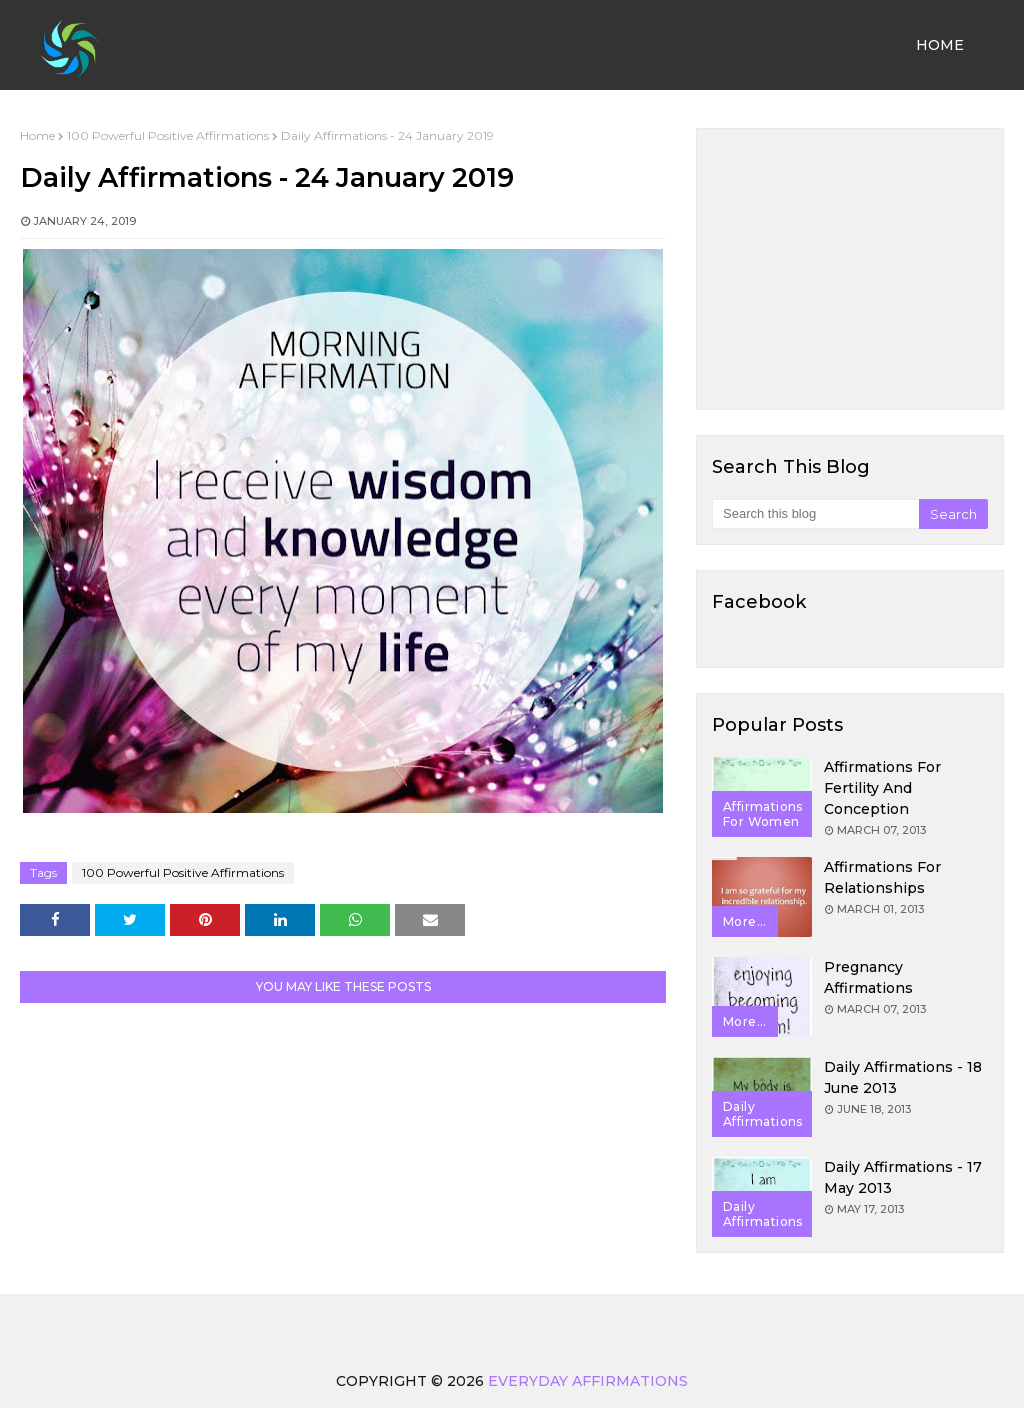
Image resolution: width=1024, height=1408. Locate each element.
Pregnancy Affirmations (868, 977)
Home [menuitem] (940, 45)
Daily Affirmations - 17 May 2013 (903, 1177)
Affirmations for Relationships (882, 877)
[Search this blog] (815, 514)
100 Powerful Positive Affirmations (168, 135)
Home (37, 135)
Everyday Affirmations (588, 1381)
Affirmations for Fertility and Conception (882, 788)
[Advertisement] (850, 269)
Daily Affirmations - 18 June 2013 (903, 1077)
